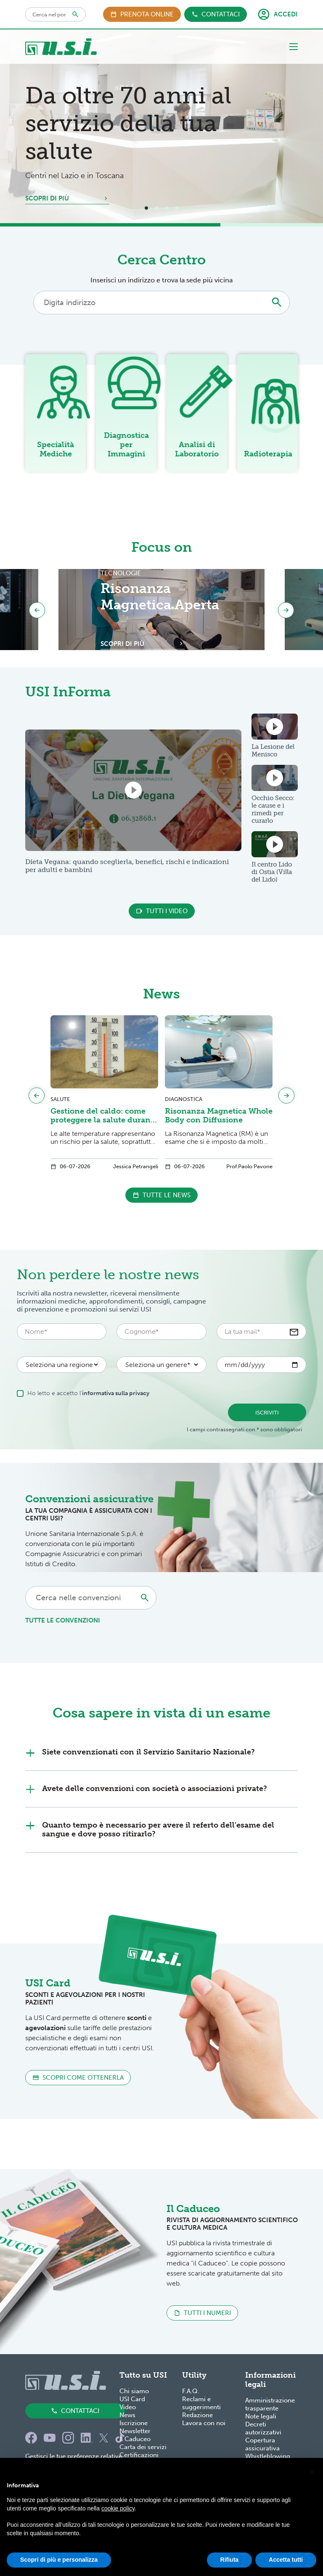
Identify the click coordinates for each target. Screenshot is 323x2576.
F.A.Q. (190, 2391)
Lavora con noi (203, 2423)
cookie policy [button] (118, 2508)
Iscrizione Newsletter (135, 2427)
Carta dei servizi (143, 2447)
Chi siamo (134, 2391)
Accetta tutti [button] (286, 2559)
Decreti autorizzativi (263, 2428)
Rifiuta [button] (229, 2559)
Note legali (260, 2416)
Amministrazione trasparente (270, 2404)
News (127, 2415)
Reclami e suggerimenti (201, 2403)
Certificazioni (139, 2455)
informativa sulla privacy (115, 1393)
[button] (312, 2471)
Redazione (197, 2415)
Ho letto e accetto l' (90, 1393)
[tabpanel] (161, 126)
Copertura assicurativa (262, 2444)
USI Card (132, 2399)
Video (127, 2407)
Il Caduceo (135, 2439)
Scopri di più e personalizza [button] (59, 2559)
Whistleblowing (267, 2456)
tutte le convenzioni (62, 1620)
